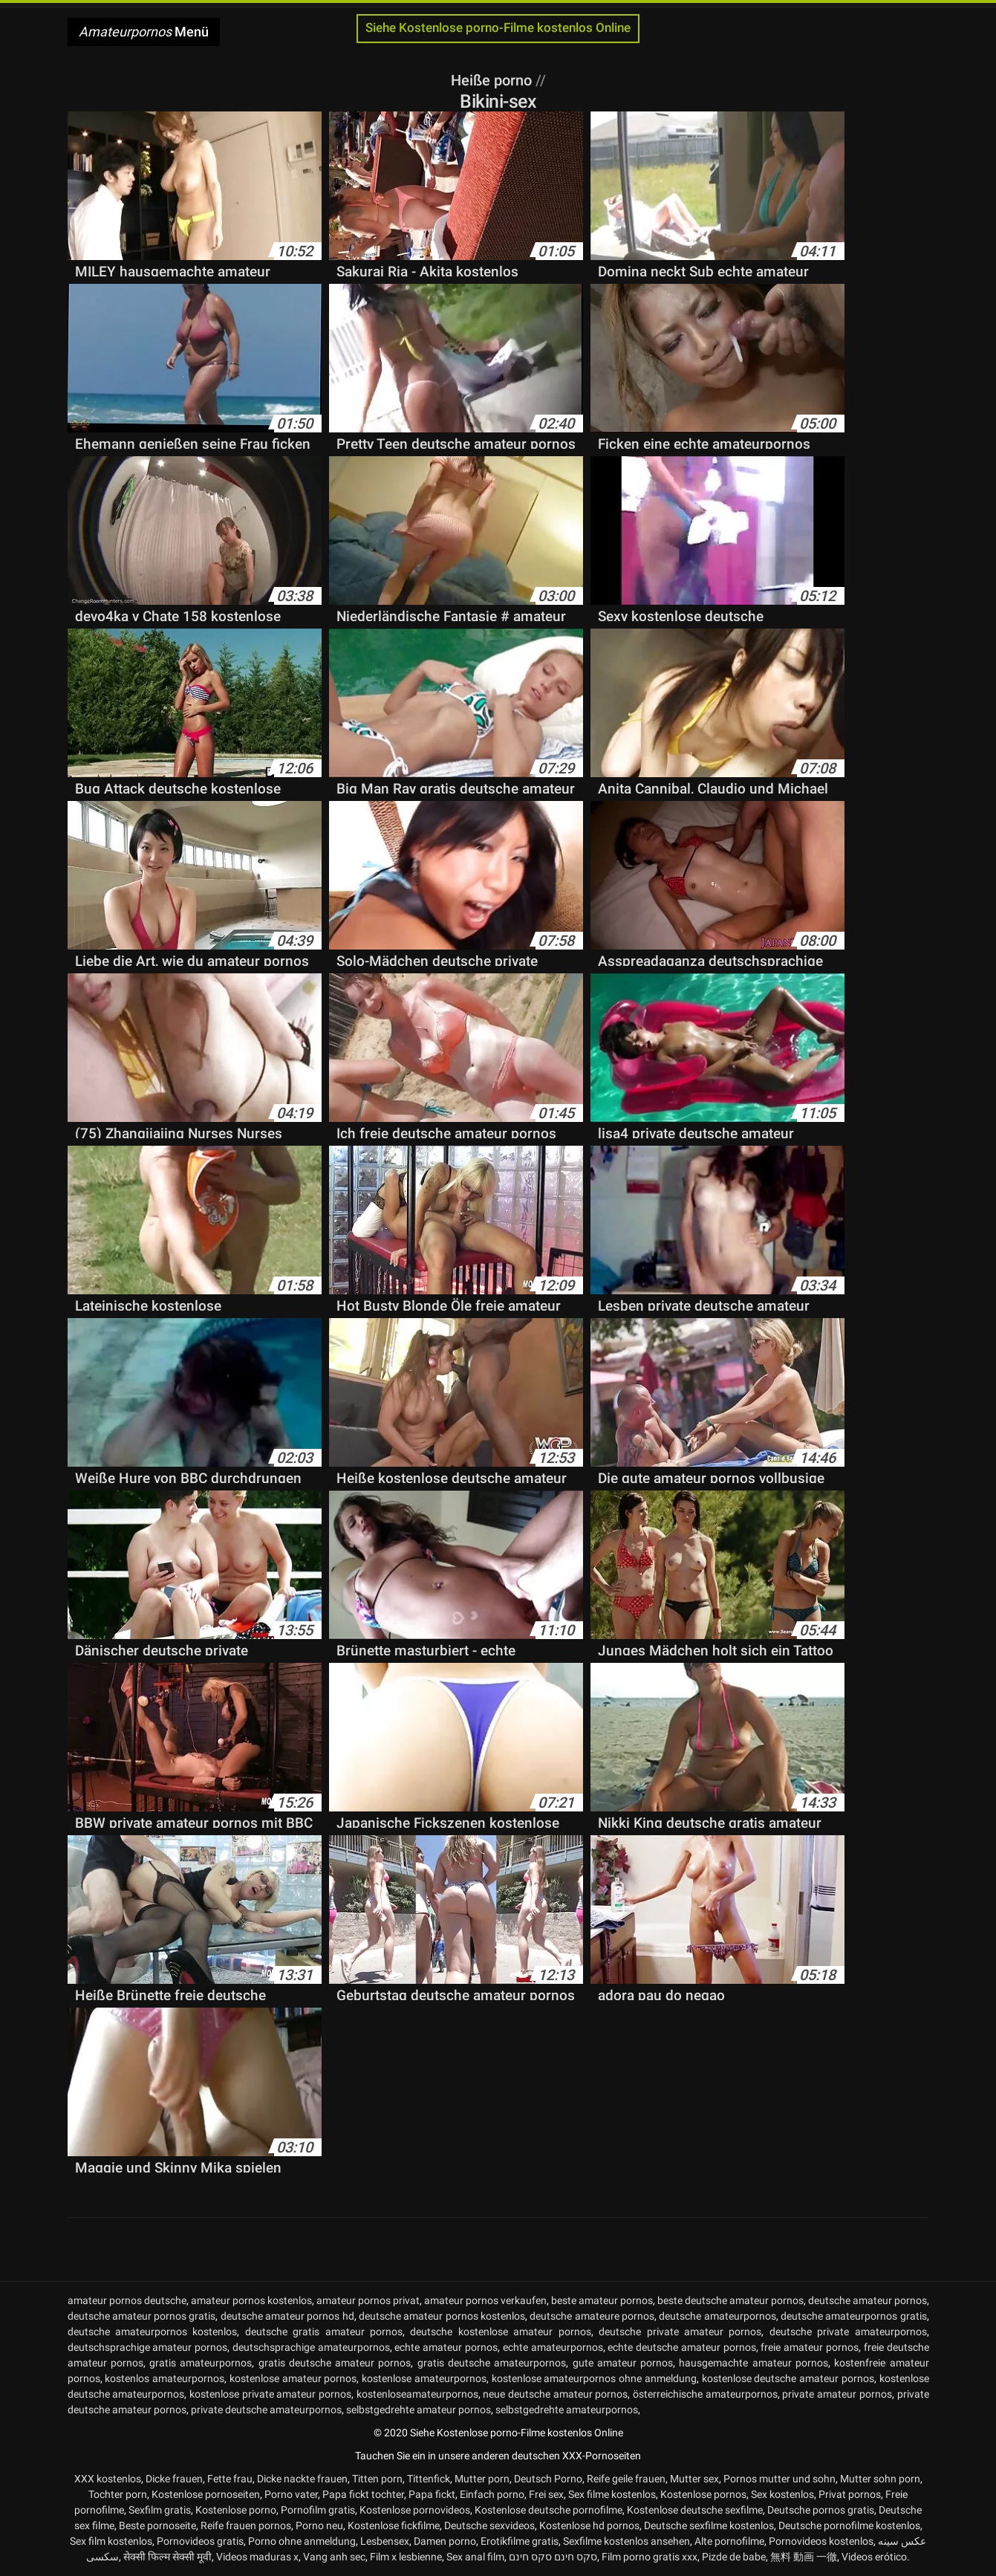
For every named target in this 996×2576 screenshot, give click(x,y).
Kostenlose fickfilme (394, 2525)
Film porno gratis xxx (649, 2557)
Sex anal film (475, 2557)
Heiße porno (493, 80)
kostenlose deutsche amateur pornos (788, 2378)
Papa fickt (432, 2494)
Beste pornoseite (157, 2525)
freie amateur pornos (810, 2347)
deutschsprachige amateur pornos (148, 2347)
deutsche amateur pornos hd (287, 2316)
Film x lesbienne (406, 2557)
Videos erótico (874, 2557)
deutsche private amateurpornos (848, 2331)
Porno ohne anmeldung (302, 2541)
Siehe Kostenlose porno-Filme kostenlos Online (498, 28)
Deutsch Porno (548, 2479)
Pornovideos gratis (200, 2541)
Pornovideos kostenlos (821, 2541)
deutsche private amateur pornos (680, 2331)
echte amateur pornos (446, 2347)
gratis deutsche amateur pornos (334, 2363)
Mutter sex (694, 2479)
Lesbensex (384, 2541)
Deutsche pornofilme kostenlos (849, 2525)
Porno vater (291, 2494)
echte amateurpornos (553, 2347)
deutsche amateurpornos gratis (854, 2316)
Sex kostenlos (782, 2494)
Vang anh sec (334, 2557)
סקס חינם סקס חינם (553, 2557)
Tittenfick (428, 2479)
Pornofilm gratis (318, 2510)
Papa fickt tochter (363, 2494)
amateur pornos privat (368, 2300)
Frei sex (546, 2494)
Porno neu (319, 2525)
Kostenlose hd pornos (589, 2525)
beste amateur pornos (602, 2300)
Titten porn (377, 2479)
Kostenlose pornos (703, 2494)
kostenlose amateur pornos (293, 2378)
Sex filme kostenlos (612, 2494)
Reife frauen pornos (246, 2525)
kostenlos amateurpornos (164, 2378)
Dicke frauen (174, 2479)
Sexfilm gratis (159, 2510)
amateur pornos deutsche (127, 2300)
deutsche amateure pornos (592, 2316)
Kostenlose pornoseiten (206, 2494)
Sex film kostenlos (111, 2541)
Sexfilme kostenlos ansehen (626, 2541)
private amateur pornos (836, 2394)
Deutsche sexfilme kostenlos (709, 2525)
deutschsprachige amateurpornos (311, 2347)
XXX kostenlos (107, 2479)
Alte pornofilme (729, 2541)
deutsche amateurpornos (717, 2316)
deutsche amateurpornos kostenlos (153, 2331)
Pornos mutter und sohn (779, 2479)
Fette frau (230, 2479)
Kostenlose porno (235, 2510)
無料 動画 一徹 (803, 2557)
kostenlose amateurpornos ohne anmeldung (594, 2378)
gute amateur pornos (623, 2363)
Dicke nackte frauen (302, 2479)
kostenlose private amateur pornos (270, 2394)
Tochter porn (117, 2494)
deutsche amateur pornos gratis (142, 2316)
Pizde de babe (734, 2557)
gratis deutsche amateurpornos (492, 2363)
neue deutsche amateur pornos (555, 2394)
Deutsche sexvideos (489, 2525)
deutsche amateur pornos (867, 2300)
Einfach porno (492, 2494)
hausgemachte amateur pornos (753, 2363)
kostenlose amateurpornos (424, 2378)
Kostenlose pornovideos (414, 2510)
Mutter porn (482, 2479)
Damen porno (445, 2541)
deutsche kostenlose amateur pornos (500, 2331)
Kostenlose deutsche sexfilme (695, 2510)
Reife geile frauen (626, 2479)
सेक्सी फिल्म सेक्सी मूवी (167, 2557)
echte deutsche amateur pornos (681, 2347)
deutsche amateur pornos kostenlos (442, 2316)
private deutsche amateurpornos (266, 2410)
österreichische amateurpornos (705, 2394)
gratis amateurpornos (200, 2363)
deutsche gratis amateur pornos (324, 2331)
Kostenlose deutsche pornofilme (548, 2510)
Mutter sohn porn (880, 2479)
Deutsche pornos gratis (820, 2510)
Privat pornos (849, 2494)
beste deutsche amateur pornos (730, 2300)
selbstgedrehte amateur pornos (418, 2410)
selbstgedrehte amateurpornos (566, 2410)
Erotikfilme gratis (520, 2541)
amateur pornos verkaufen (485, 2300)
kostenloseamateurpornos (417, 2394)
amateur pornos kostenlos (251, 2300)
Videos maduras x (257, 2557)
